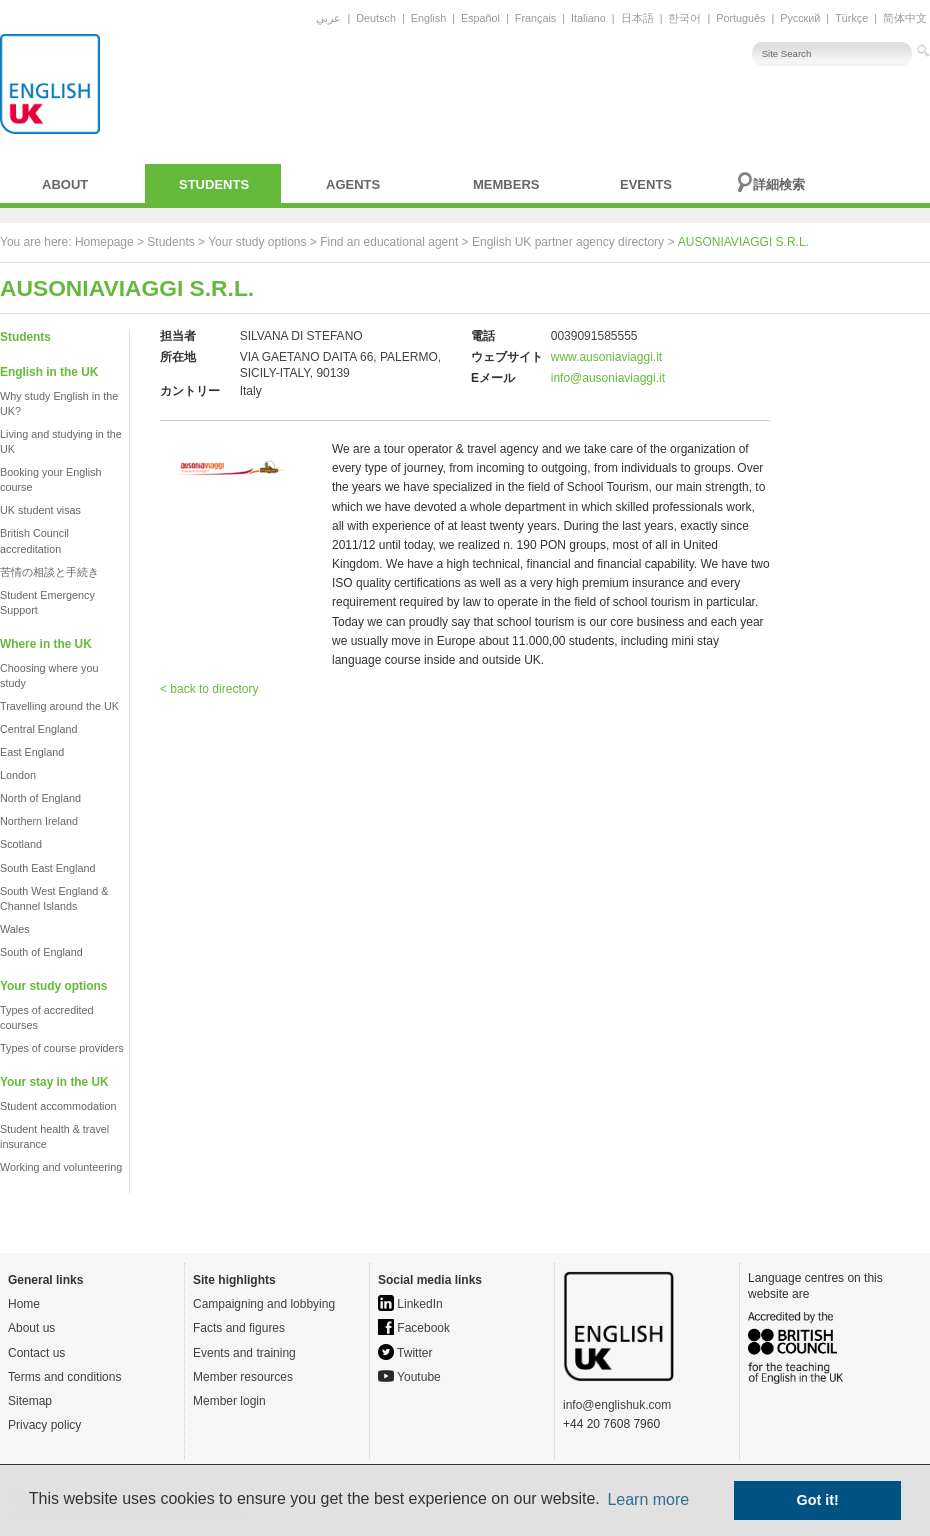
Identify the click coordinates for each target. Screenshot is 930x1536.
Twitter (405, 1353)
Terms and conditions (64, 1377)
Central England (38, 729)
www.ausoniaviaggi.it (606, 357)
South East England (47, 868)
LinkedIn (410, 1304)
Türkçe (851, 18)
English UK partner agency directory (568, 242)
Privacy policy (44, 1425)
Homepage (104, 242)
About (65, 184)
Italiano (588, 18)
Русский (800, 18)
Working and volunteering (61, 1167)
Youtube (409, 1377)
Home (24, 1304)
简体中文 (905, 18)
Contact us (36, 1353)
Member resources (243, 1377)
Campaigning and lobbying (264, 1304)
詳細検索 (779, 184)
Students (214, 184)
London (18, 775)
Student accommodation (58, 1106)
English (428, 18)
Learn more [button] (648, 1499)
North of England (40, 798)
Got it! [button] (818, 1500)
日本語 (637, 18)
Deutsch (376, 18)
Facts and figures (239, 1328)
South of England (41, 952)
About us (31, 1328)
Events (646, 184)
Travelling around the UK (59, 706)
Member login (229, 1401)
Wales (15, 929)
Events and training (244, 1353)
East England (32, 752)
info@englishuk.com (617, 1405)
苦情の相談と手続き (49, 572)
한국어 (684, 18)
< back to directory (209, 689)
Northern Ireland (39, 821)
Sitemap (30, 1401)
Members (506, 184)
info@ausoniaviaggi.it (608, 378)
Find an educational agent (389, 242)
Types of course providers (62, 1048)
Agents (353, 184)
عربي (328, 18)
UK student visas (40, 510)
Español (480, 18)
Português (740, 18)
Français (535, 18)
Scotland (21, 844)
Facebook (414, 1328)
